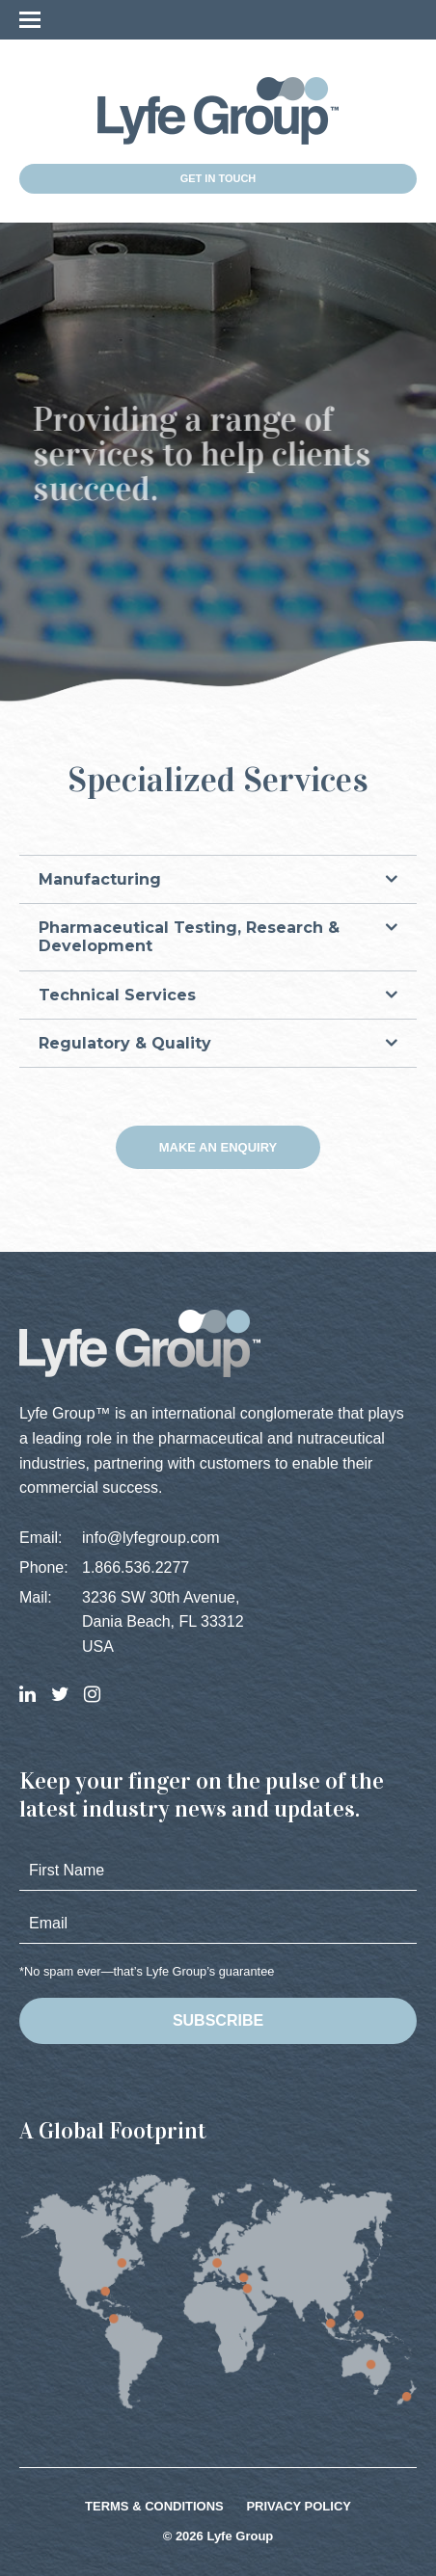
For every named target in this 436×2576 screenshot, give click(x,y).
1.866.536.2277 (135, 1567)
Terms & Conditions (154, 2506)
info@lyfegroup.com (151, 1537)
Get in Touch (218, 178)
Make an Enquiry (218, 1147)
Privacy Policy (298, 2506)
